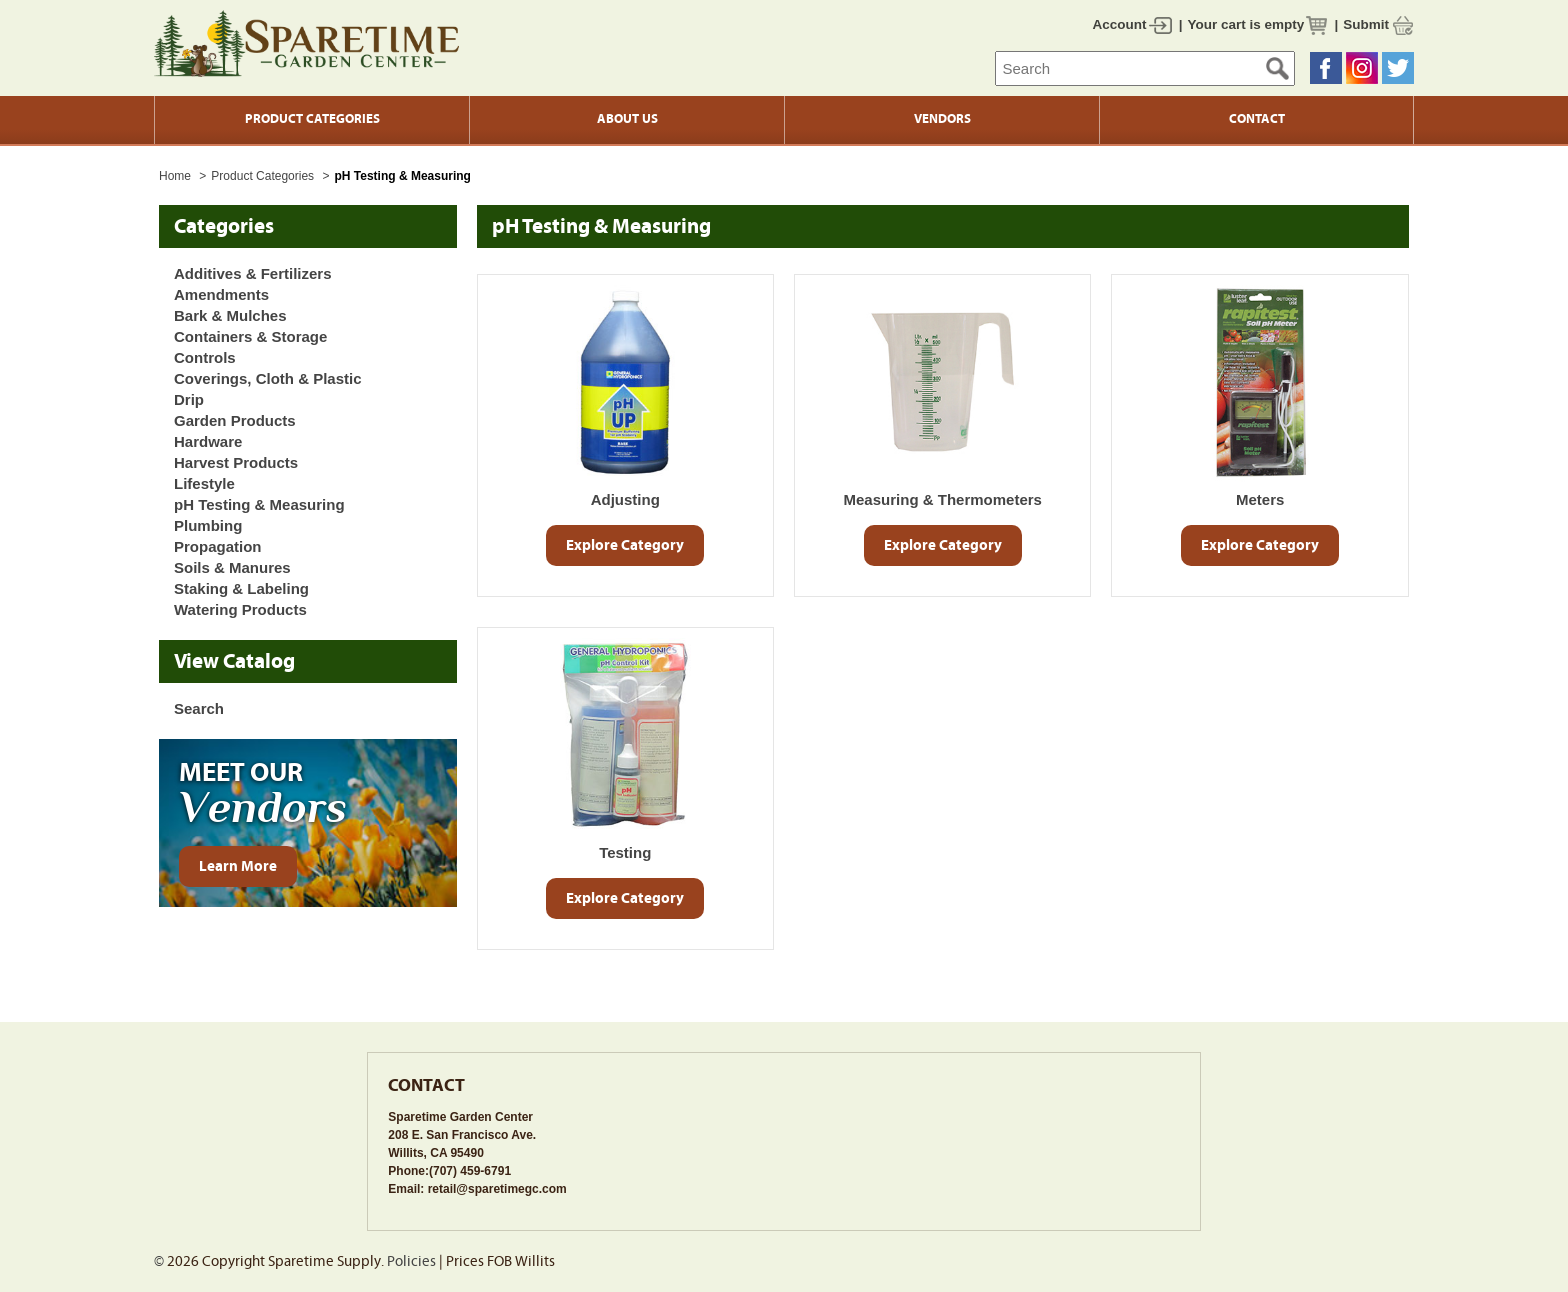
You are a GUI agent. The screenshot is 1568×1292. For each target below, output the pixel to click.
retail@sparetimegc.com (497, 1189)
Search (199, 708)
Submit (1366, 24)
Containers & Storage (250, 336)
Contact (1257, 119)
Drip (189, 399)
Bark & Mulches (230, 315)
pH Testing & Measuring (259, 504)
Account (1120, 24)
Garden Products (235, 420)
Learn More (238, 866)
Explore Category (625, 545)
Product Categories (312, 119)
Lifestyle (204, 483)
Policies (411, 1261)
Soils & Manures (232, 567)
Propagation (218, 546)
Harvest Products (236, 462)
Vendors (942, 119)
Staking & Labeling (241, 588)
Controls (205, 357)
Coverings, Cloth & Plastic (268, 378)
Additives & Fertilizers (253, 273)
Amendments (221, 294)
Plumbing (208, 525)
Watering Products (240, 609)
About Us (627, 119)
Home (175, 176)
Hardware (208, 441)
